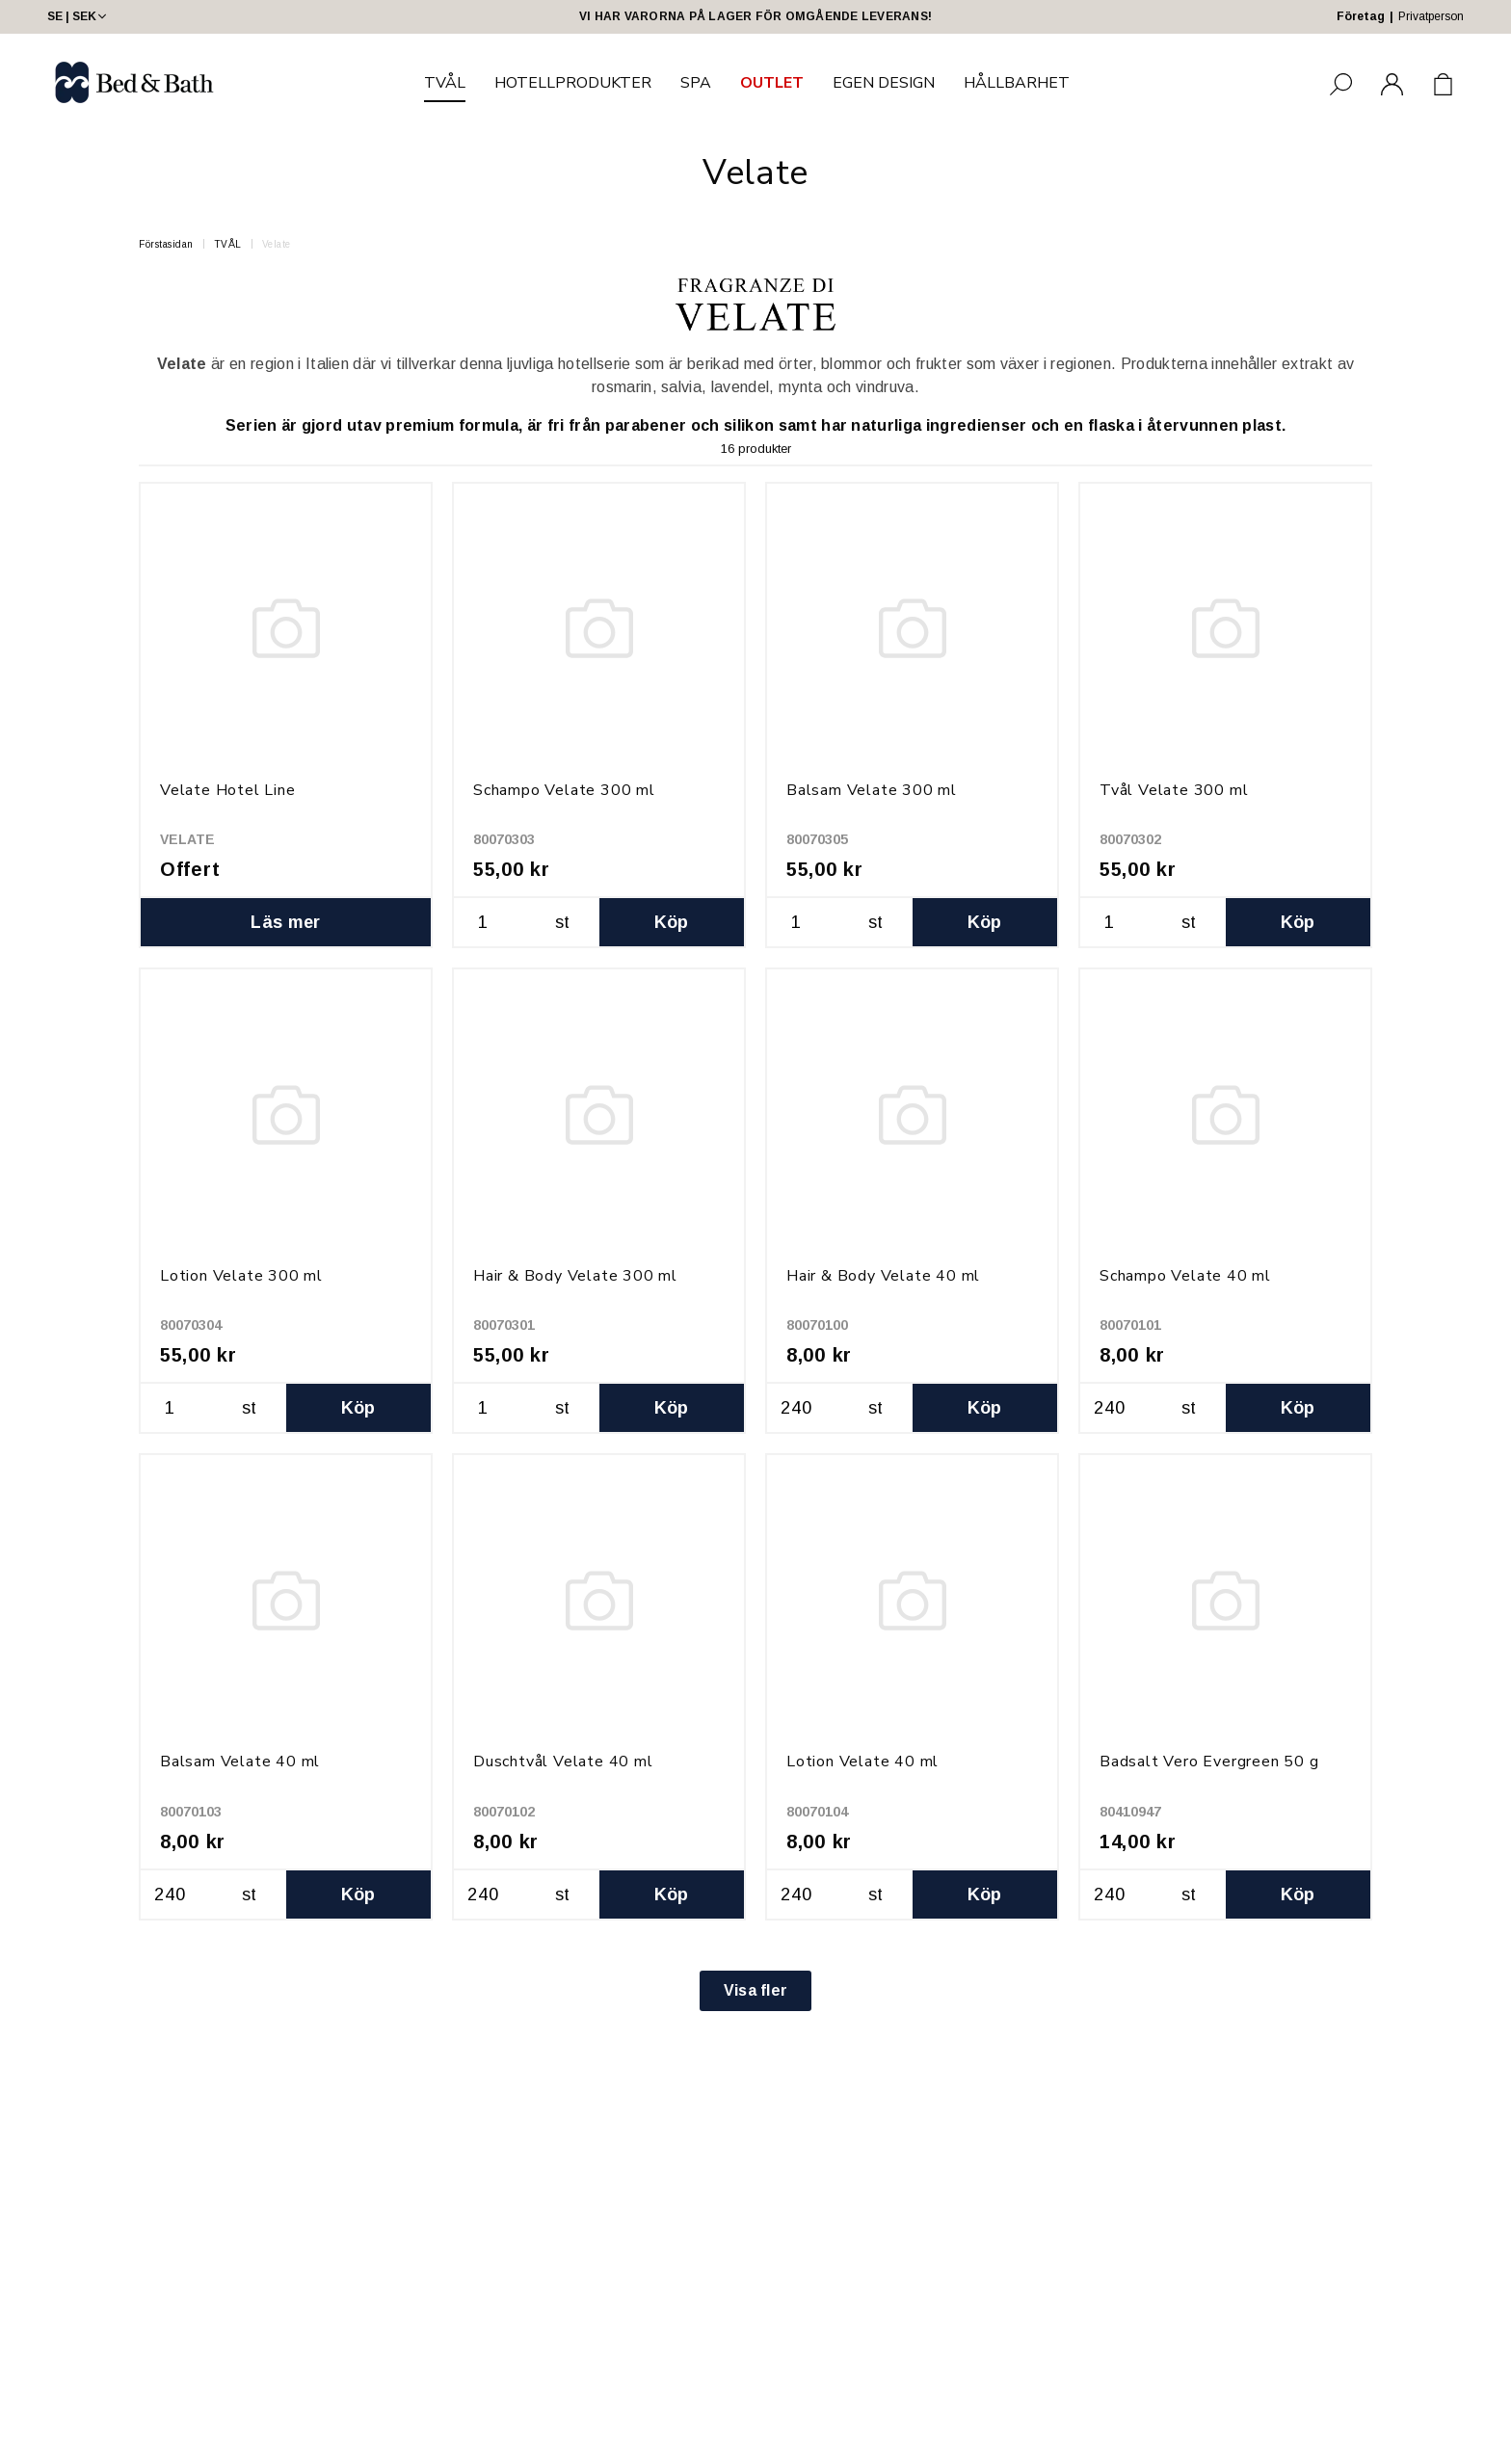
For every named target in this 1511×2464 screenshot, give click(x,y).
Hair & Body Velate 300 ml (575, 1275)
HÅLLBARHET (1017, 82)
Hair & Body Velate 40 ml (883, 1275)
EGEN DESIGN (884, 82)
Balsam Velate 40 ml (240, 1761)
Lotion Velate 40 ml (862, 1761)
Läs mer (286, 922)
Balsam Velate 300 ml (871, 790)
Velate (276, 244)
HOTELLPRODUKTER (572, 82)
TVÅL (444, 82)
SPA (695, 82)
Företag (1361, 16)
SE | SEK (78, 16)
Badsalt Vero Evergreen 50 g (1209, 1761)
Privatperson (1431, 16)
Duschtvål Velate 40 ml (563, 1761)
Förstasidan (166, 244)
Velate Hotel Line (228, 790)
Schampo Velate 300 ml (564, 790)
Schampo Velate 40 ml (1185, 1275)
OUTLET (772, 82)
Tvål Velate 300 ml (1174, 790)
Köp (671, 922)
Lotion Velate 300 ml (241, 1275)
